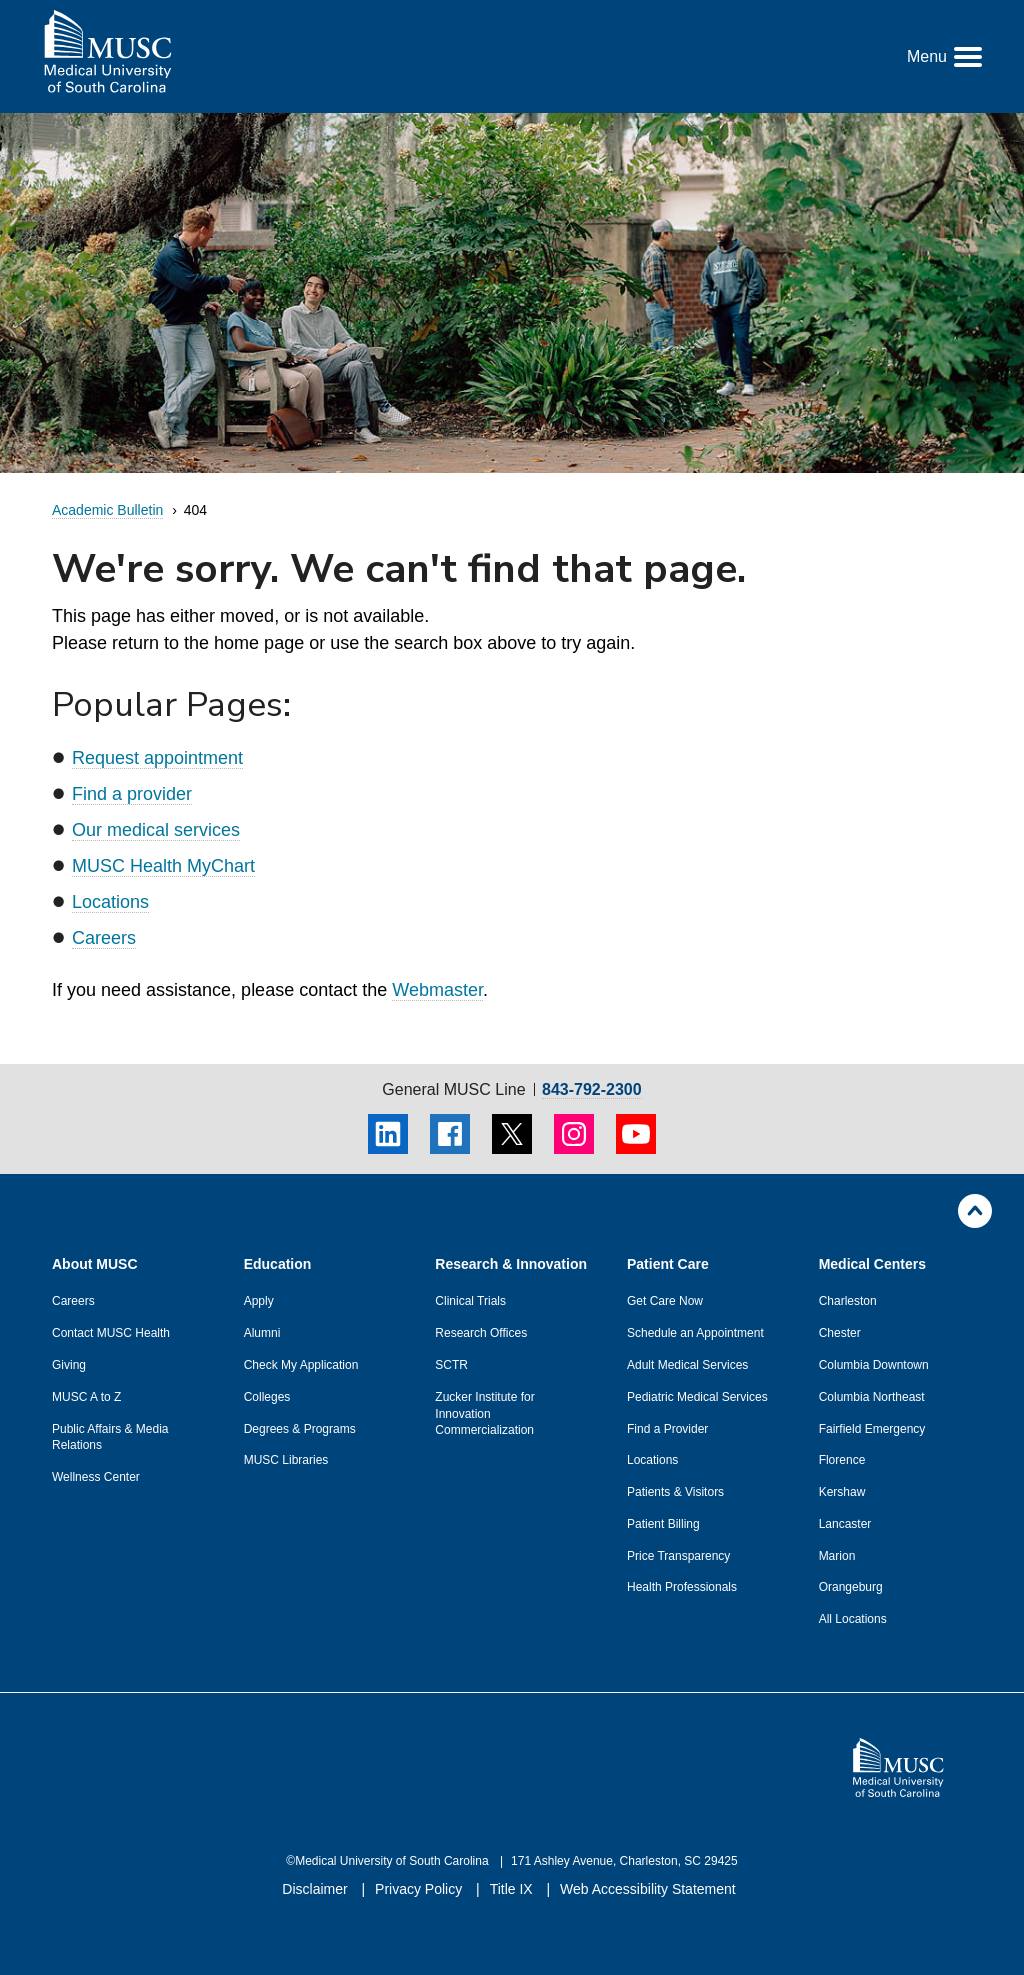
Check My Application (301, 1365)
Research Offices (481, 1333)
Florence (842, 1460)
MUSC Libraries (286, 1460)
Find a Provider (667, 1429)
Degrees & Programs (300, 1429)
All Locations (853, 1619)
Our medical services (156, 830)
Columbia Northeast (872, 1397)
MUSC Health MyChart (163, 866)
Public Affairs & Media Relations (110, 1437)
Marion (837, 1556)
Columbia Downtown (874, 1365)
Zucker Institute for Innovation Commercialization (484, 1414)
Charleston (848, 1301)
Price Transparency (678, 1556)
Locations (110, 902)
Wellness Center (96, 1477)
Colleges (267, 1397)
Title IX (513, 1889)
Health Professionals (682, 1587)
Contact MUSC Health (111, 1333)
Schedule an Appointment (695, 1333)
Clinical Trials (470, 1301)
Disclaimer (316, 1889)
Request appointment (157, 758)
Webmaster (437, 990)
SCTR (451, 1365)
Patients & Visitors (675, 1492)
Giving (69, 1365)
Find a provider (132, 794)
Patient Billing (663, 1524)
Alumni (262, 1333)
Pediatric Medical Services (697, 1397)
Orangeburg (851, 1587)
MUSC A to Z (86, 1397)
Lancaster (845, 1524)
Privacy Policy (420, 1889)
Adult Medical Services (687, 1365)
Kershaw (842, 1492)
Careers (104, 938)
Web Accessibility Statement (648, 1889)
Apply (259, 1301)
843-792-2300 (592, 1090)
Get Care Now (665, 1301)
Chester (840, 1333)
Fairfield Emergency (872, 1429)
